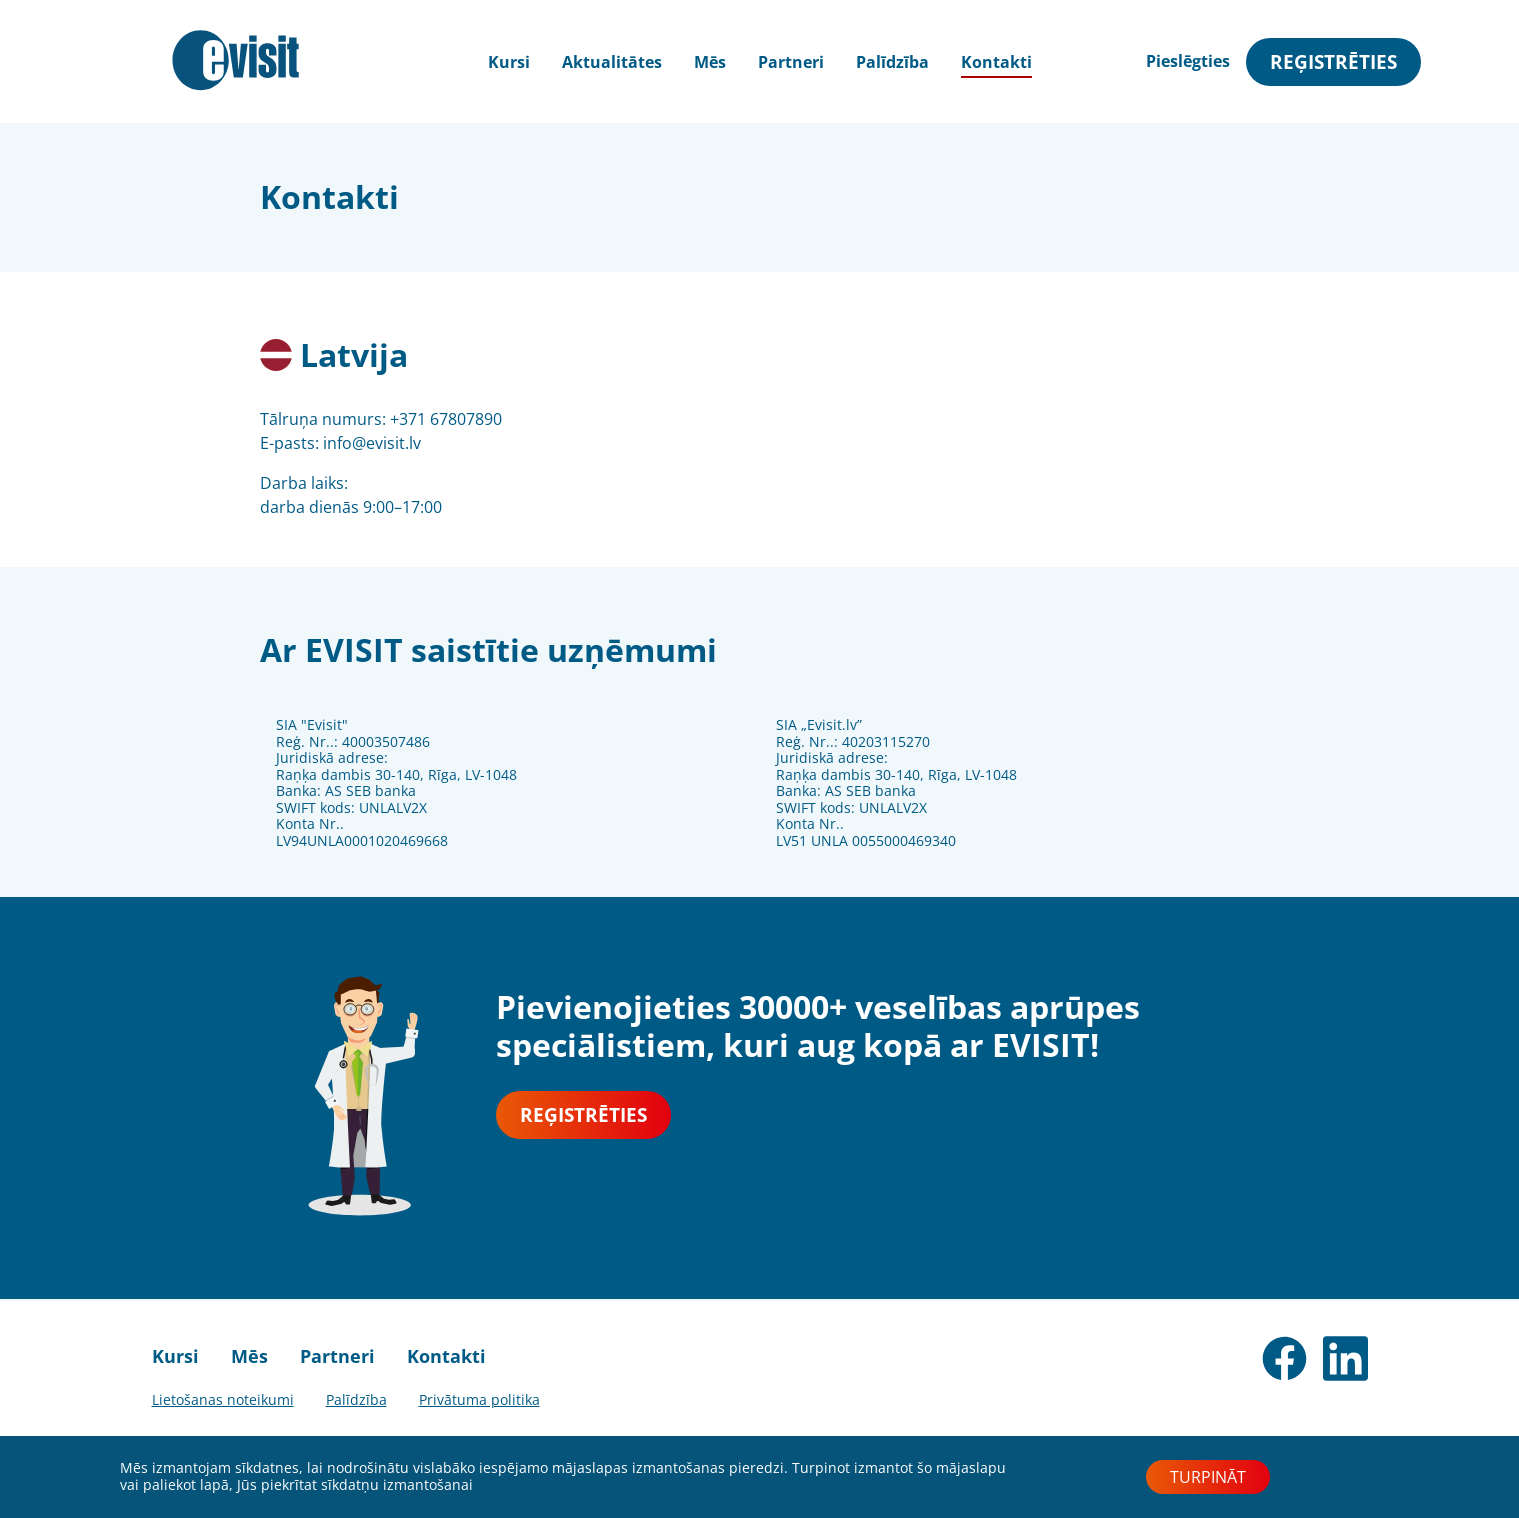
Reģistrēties (1333, 61)
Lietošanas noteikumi (223, 1399)
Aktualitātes (612, 62)
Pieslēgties (1188, 61)
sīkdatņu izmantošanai (397, 1484)
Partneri (791, 62)
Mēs (710, 62)
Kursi (175, 1356)
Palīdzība (892, 62)
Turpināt (1208, 1477)
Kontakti (996, 62)
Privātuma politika (479, 1399)
